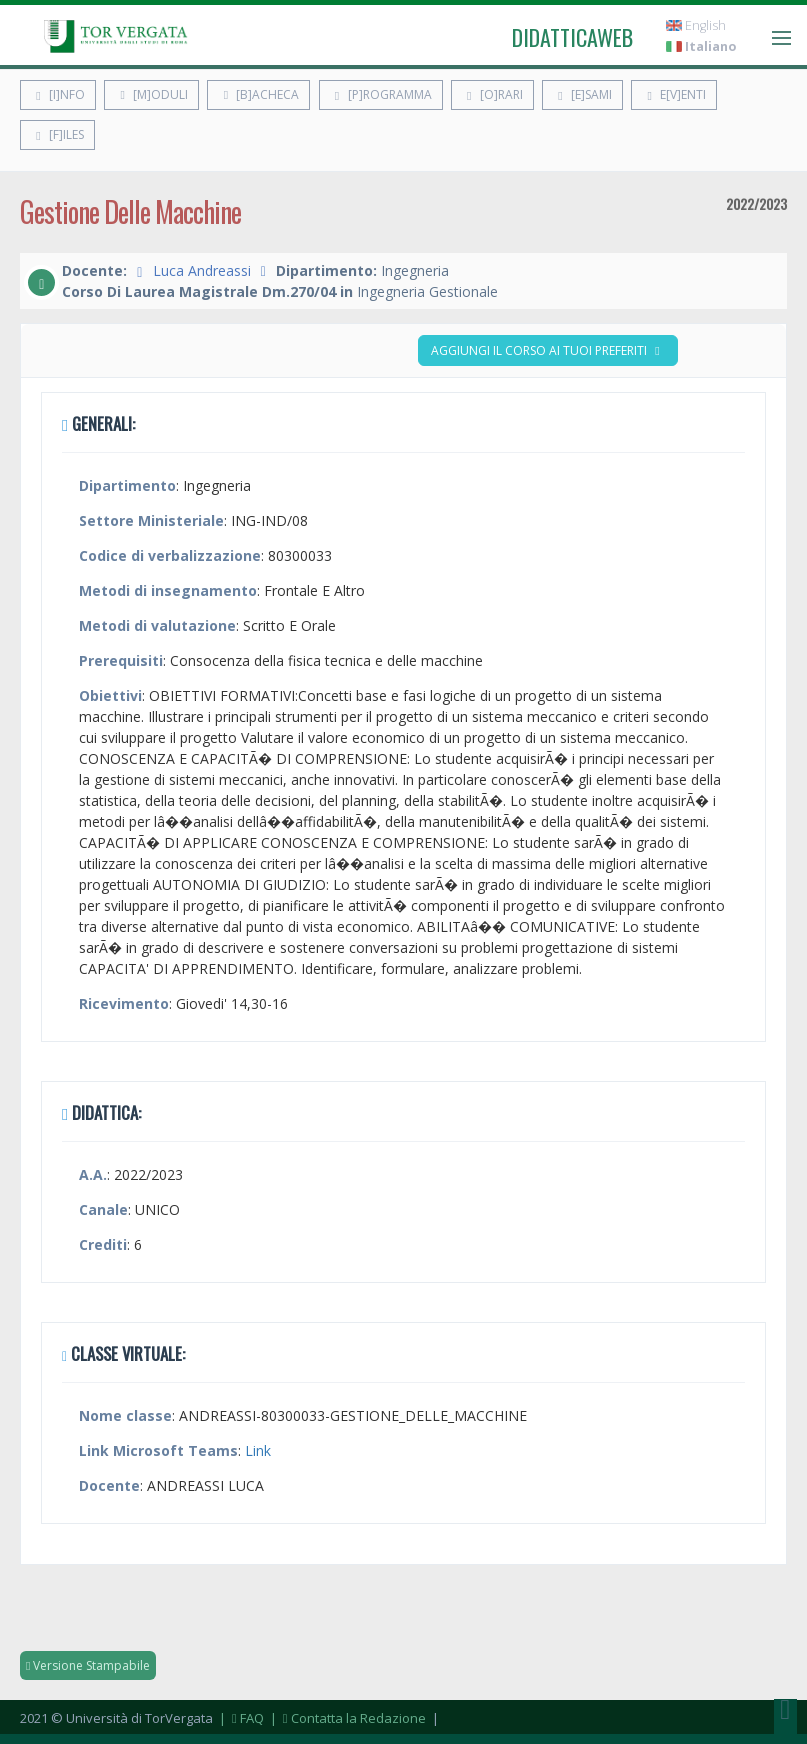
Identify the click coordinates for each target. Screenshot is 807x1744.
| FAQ (240, 1718)
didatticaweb (572, 37)
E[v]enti (674, 94)
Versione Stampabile (88, 1665)
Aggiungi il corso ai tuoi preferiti (548, 350)
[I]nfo (58, 94)
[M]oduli (151, 94)
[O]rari (492, 94)
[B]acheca (258, 94)
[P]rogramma (381, 94)
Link (258, 1450)
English (696, 25)
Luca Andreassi (202, 270)
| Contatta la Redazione (346, 1718)
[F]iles (57, 134)
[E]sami (582, 94)
